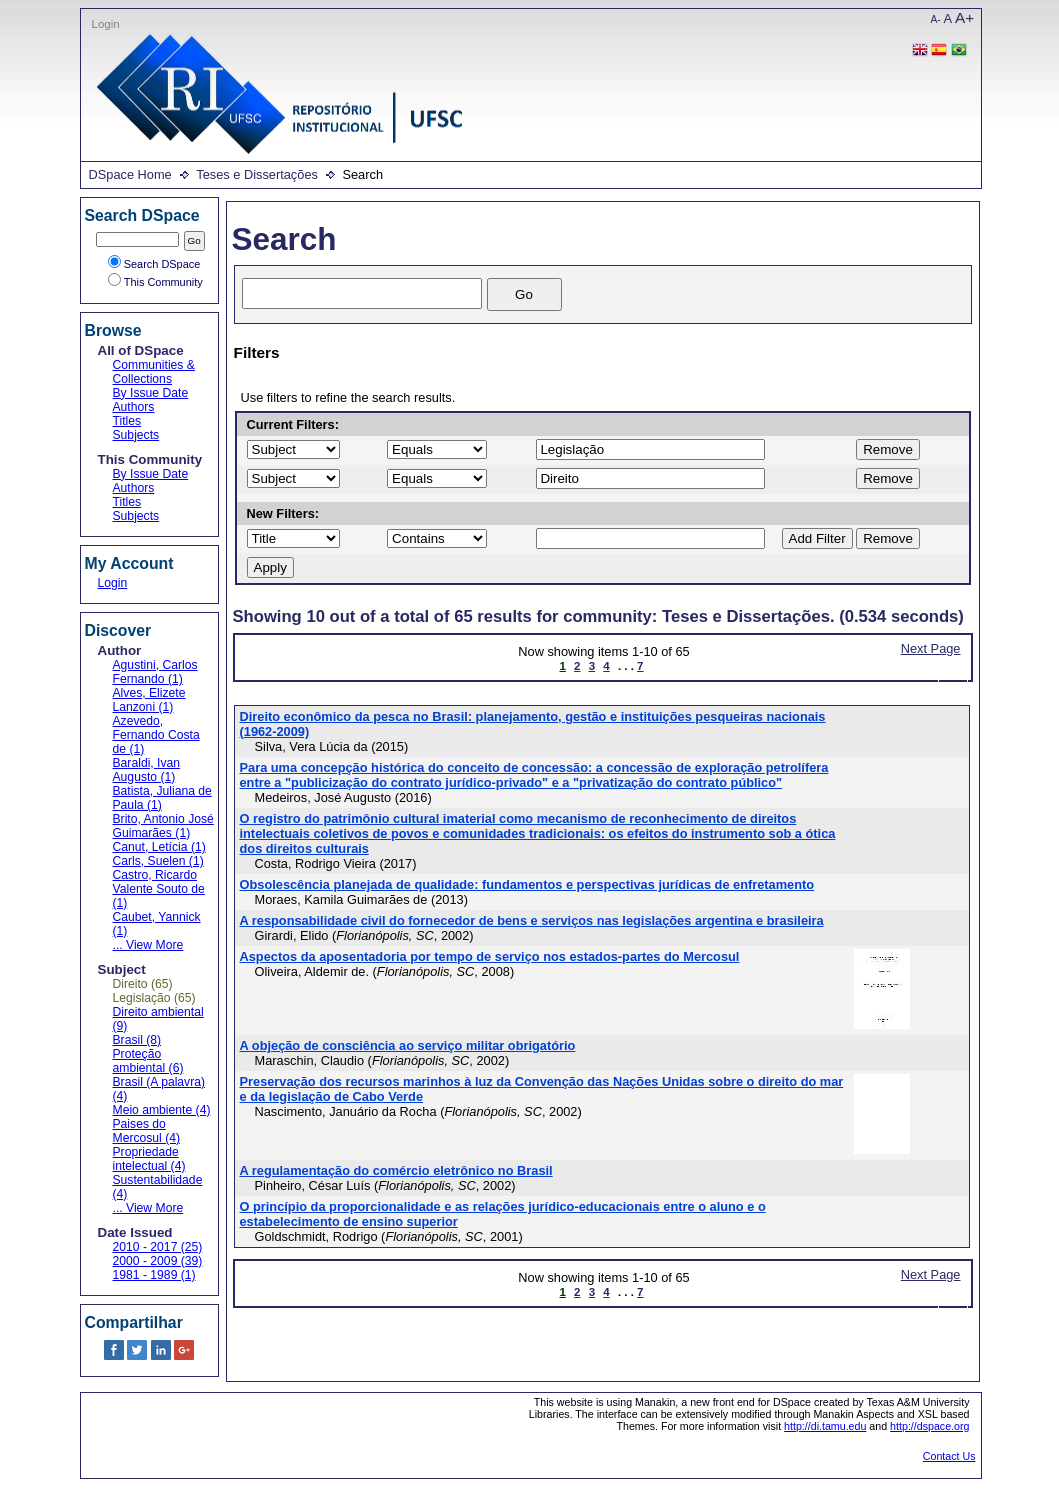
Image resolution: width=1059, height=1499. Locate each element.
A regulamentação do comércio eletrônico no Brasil (396, 1170)
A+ (964, 17)
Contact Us (949, 1456)
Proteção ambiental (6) (148, 1061)
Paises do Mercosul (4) (147, 1131)
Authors (134, 407)
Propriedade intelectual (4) (149, 1159)
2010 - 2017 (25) (158, 1247)
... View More (148, 945)
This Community (155, 282)
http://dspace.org (929, 1426)
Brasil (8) (137, 1040)
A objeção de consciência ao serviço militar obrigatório (408, 1045)
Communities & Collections (154, 372)
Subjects (136, 435)
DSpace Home (130, 174)
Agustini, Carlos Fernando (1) (155, 672)
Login (106, 24)
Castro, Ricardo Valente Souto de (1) (159, 889)
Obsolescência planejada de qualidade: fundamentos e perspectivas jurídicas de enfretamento (527, 884)
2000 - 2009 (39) (158, 1261)
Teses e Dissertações (257, 174)
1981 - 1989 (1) (154, 1275)
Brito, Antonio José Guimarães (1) (163, 826)
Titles (127, 421)
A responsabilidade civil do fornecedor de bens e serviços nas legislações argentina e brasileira (532, 920)
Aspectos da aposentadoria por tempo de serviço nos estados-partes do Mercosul (490, 956)
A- (936, 19)
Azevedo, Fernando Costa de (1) (156, 735)
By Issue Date (151, 393)
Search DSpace (154, 264)
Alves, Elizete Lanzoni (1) (149, 700)
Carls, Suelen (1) (158, 861)
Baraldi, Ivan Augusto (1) (147, 770)
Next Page (931, 648)
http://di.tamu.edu (825, 1426)
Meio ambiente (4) (162, 1110)
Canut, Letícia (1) (159, 847)
